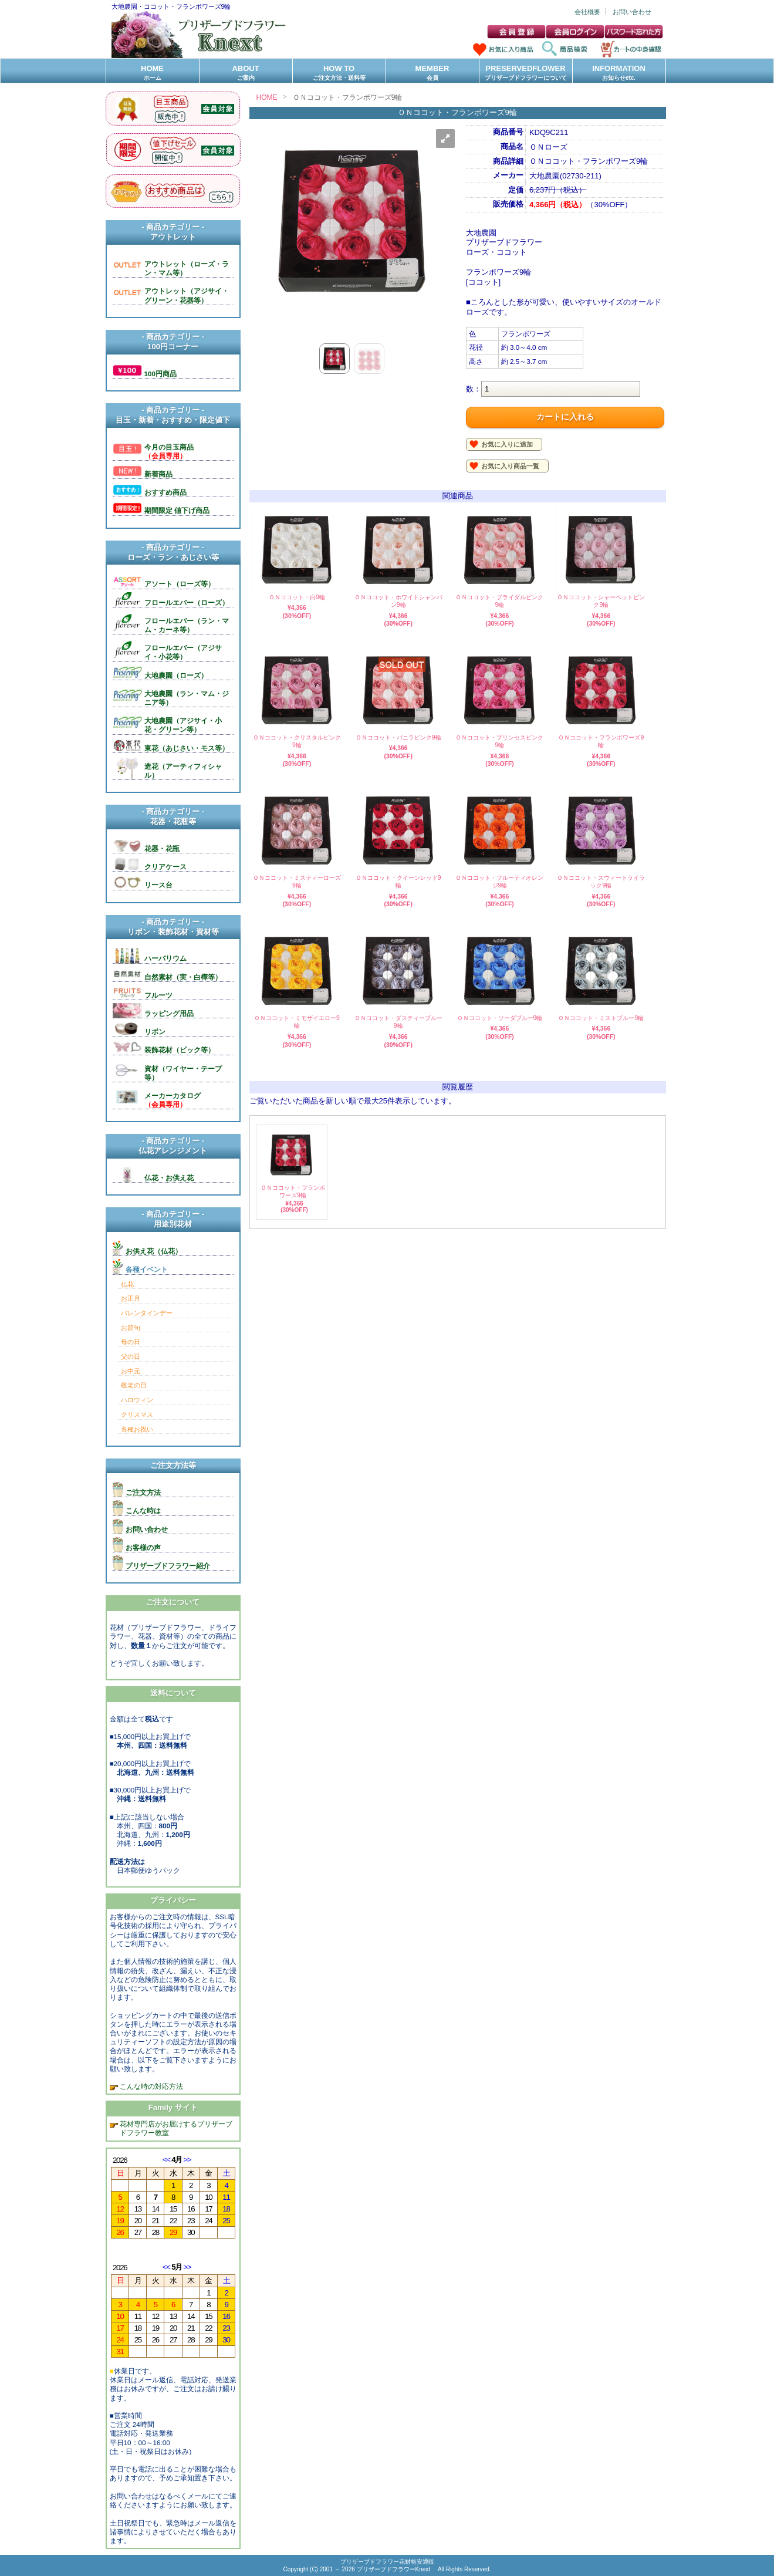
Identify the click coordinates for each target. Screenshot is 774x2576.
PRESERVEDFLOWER (525, 73)
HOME (152, 73)
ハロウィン (137, 1399)
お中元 (130, 1371)
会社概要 (587, 11)
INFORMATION (619, 73)
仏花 (127, 1284)
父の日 (130, 1356)
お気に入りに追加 (507, 444)
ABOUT (246, 73)
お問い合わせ (632, 11)
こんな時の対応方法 (150, 2086)
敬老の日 (134, 1385)
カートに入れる (565, 416)
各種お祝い (137, 1429)
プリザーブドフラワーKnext (394, 2569)
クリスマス (137, 1414)
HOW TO (339, 73)
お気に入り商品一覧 (510, 466)
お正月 (130, 1298)
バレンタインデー (147, 1312)
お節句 (130, 1327)
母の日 (130, 1341)
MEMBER (432, 73)
